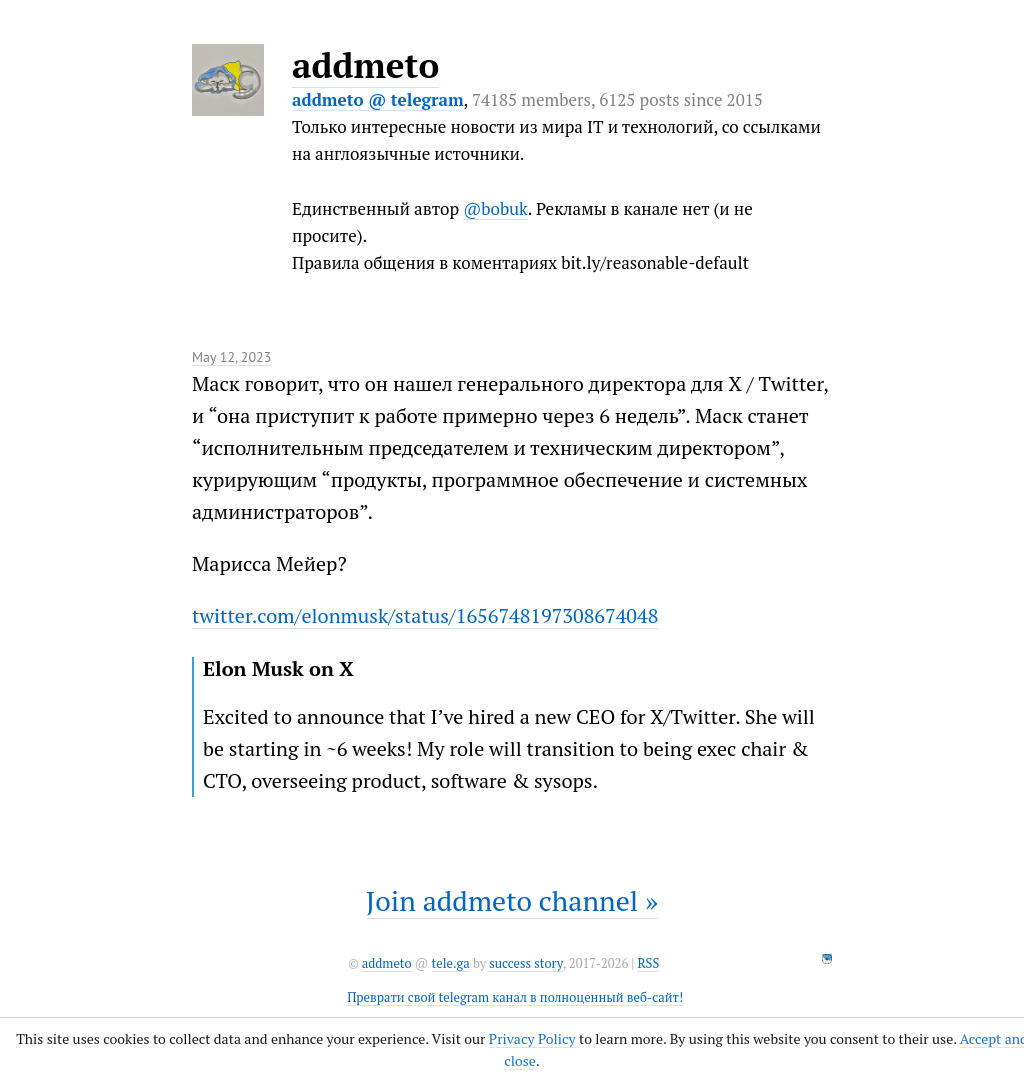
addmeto (365, 65)
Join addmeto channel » (512, 900)
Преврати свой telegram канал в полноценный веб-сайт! (515, 997)
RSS (648, 963)
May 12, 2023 (231, 357)
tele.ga (451, 963)
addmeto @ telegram (378, 99)
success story (525, 963)
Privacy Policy (532, 1038)
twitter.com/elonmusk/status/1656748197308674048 (425, 615)
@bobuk (495, 208)
